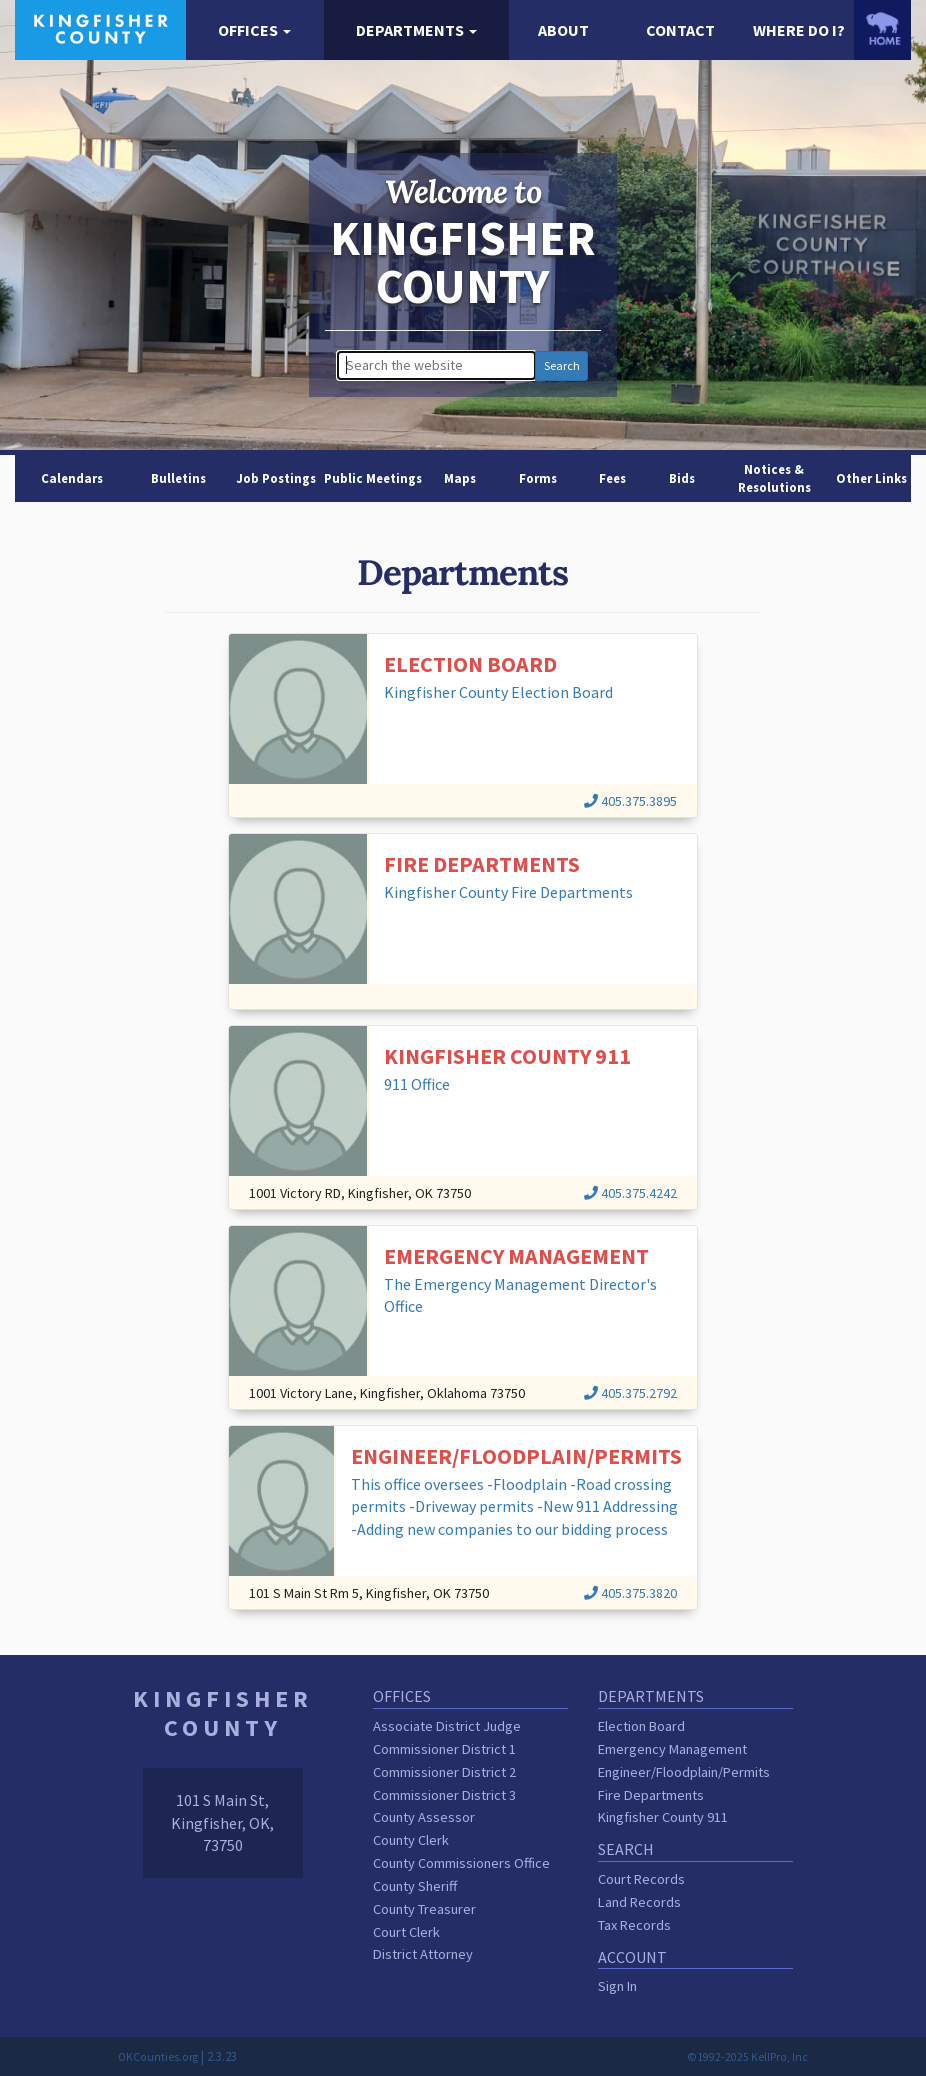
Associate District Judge (447, 1726)
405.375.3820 (630, 1593)
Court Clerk (406, 1932)
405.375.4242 (630, 1193)
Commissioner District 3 (444, 1795)
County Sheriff (415, 1886)
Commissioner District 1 (444, 1749)
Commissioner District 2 (444, 1772)
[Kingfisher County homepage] (100, 28)
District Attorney (423, 1954)
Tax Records (634, 1925)
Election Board (641, 1726)
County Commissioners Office (461, 1863)
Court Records (641, 1879)
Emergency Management (672, 1749)
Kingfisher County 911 (663, 1817)
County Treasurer (424, 1909)
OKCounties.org (158, 2057)
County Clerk (411, 1840)
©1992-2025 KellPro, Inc (747, 2057)
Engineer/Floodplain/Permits (684, 1772)
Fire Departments (651, 1795)
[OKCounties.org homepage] (882, 28)
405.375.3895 (630, 801)
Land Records (639, 1902)
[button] (255, 30)
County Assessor (424, 1817)
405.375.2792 (630, 1393)
